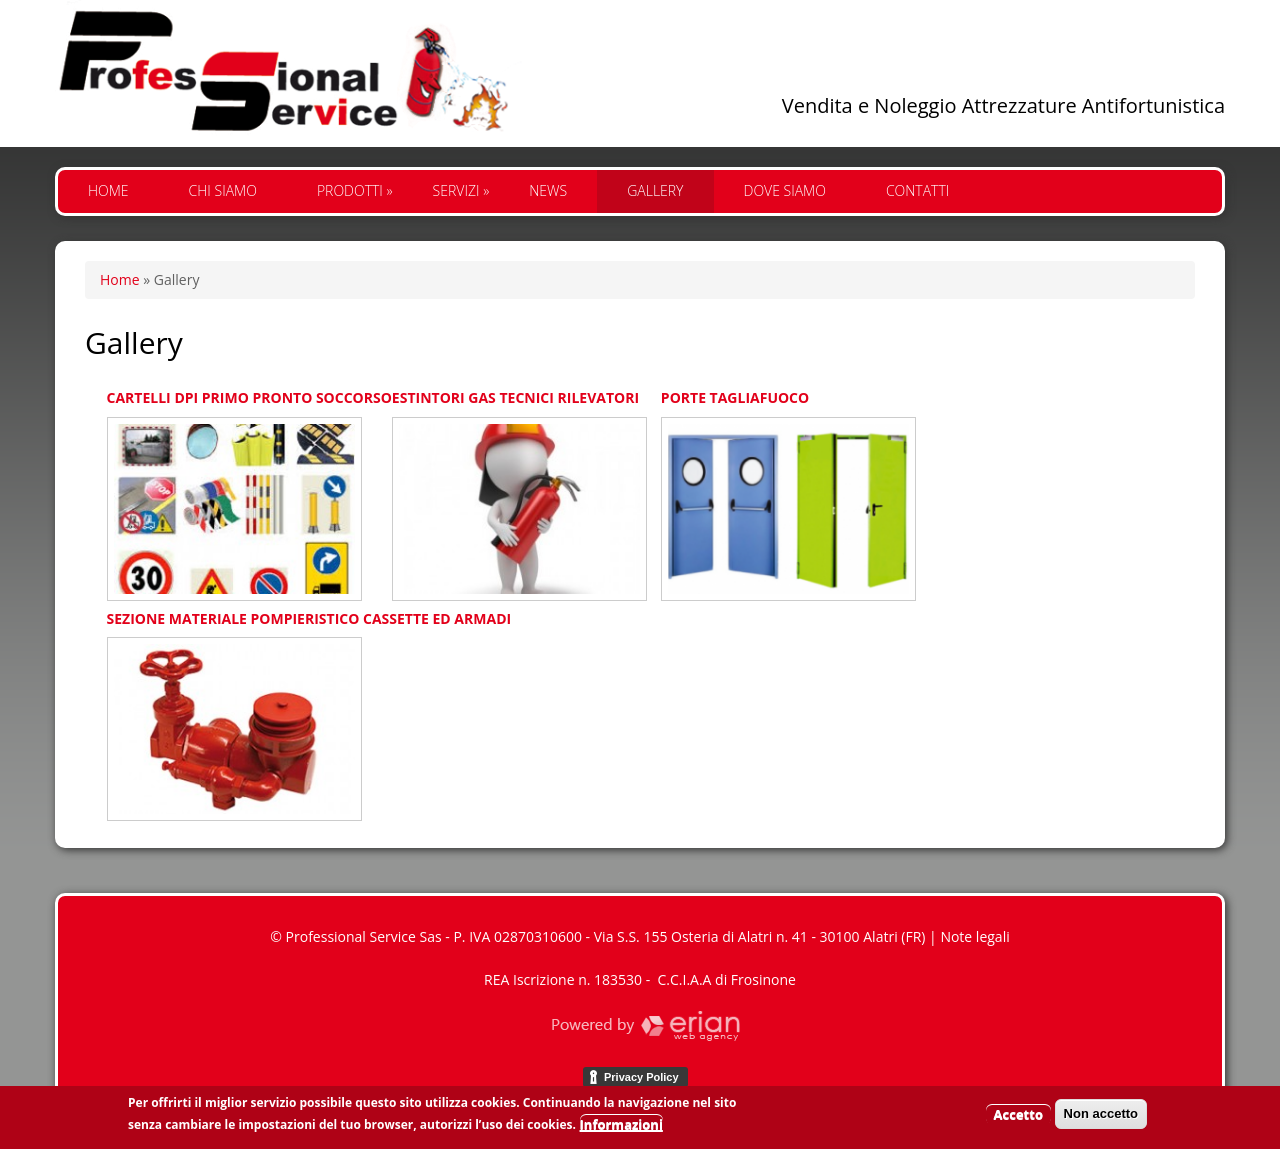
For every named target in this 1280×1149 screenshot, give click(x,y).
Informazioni (621, 1130)
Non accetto (1101, 1118)
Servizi (461, 190)
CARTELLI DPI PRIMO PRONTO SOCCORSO (249, 397)
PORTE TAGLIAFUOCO (735, 397)
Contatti (917, 190)
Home (108, 190)
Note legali (974, 936)
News (548, 190)
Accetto (1018, 1119)
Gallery (655, 190)
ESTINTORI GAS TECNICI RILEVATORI (515, 397)
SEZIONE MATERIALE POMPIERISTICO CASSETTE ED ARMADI (309, 618)
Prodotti (355, 190)
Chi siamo (223, 190)
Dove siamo (785, 190)
